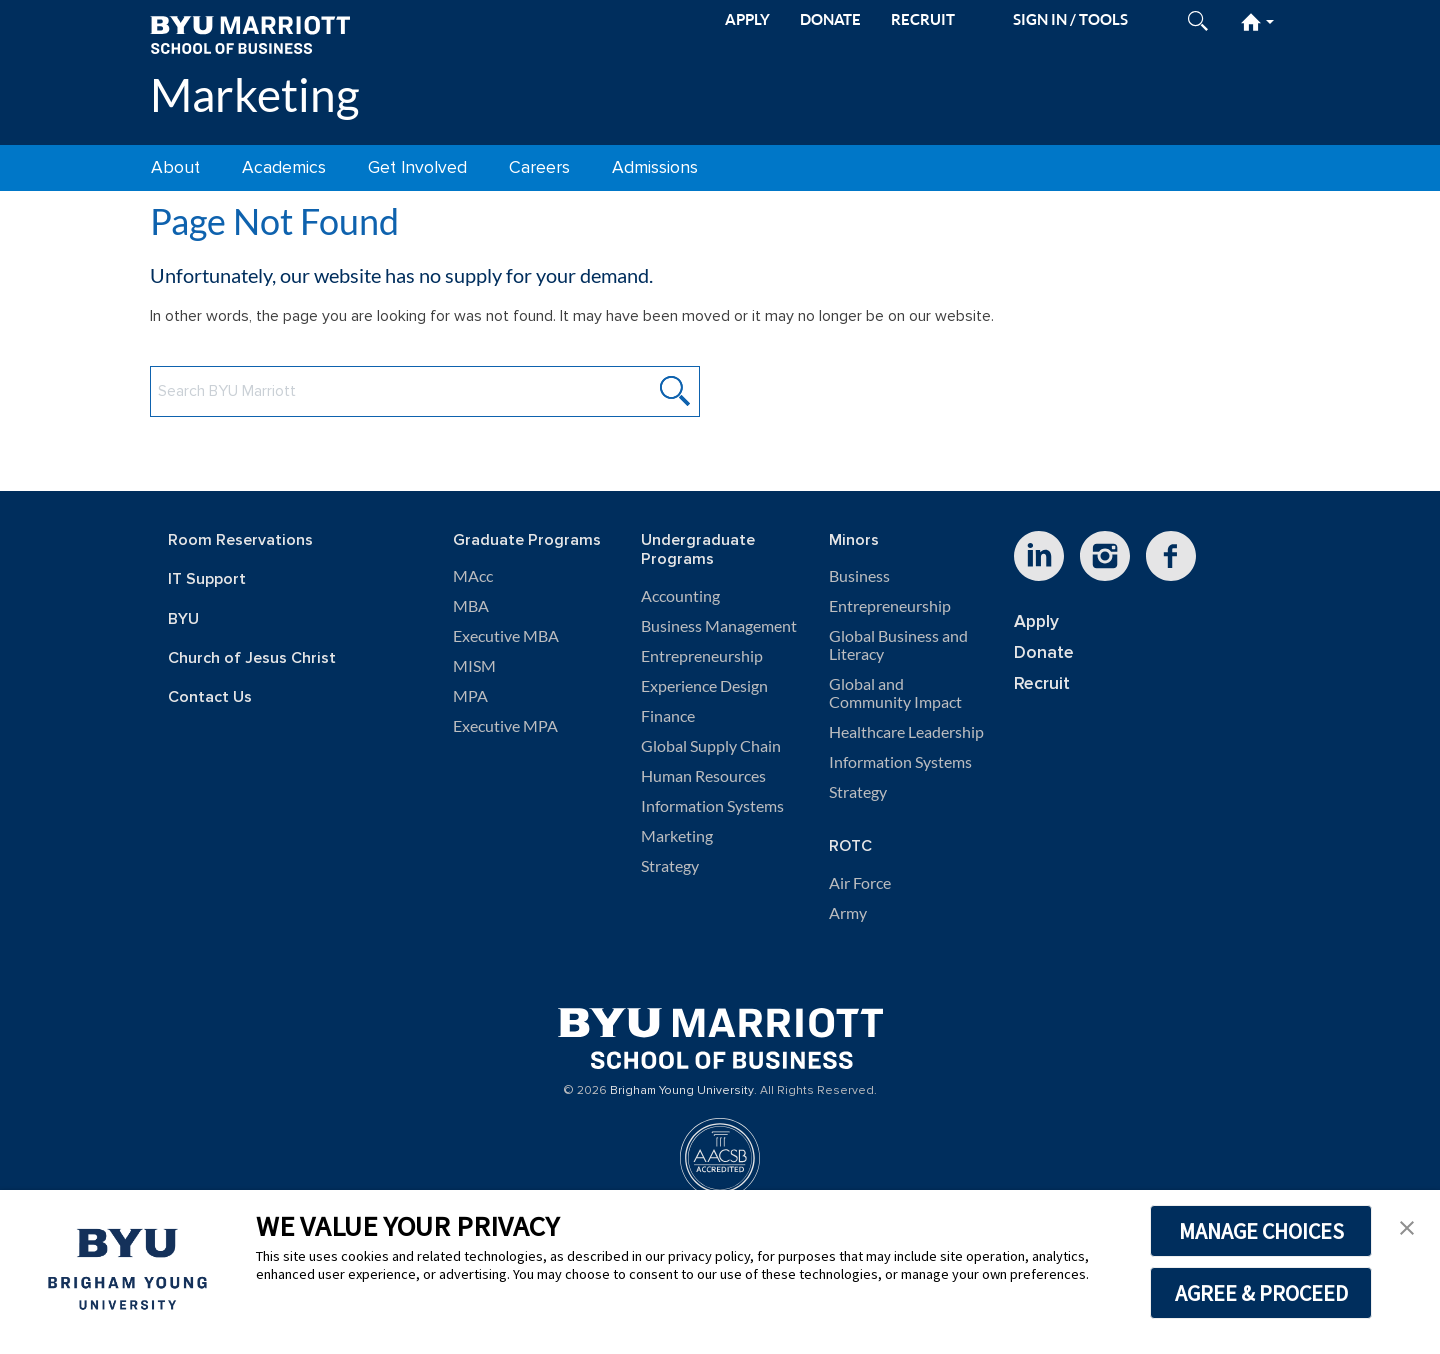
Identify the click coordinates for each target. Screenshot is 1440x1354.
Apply (1036, 621)
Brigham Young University (682, 1091)
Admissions (655, 167)
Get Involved (417, 167)
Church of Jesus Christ (252, 658)
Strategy (670, 866)
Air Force (860, 883)
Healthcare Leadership (906, 732)
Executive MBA (506, 636)
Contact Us (210, 697)
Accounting (680, 596)
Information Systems (712, 806)
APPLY (747, 19)
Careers (539, 167)
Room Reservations (240, 540)
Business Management (719, 626)
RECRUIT (923, 19)
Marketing (255, 94)
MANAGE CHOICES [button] (1261, 1231)
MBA (471, 606)
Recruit (1042, 683)
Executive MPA (505, 726)
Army (848, 913)
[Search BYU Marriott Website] (425, 391)
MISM (474, 666)
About (175, 167)
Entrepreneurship (702, 656)
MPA (470, 696)
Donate (1044, 652)
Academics (284, 167)
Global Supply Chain (711, 746)
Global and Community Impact (895, 693)
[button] (1407, 1226)
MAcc (473, 576)
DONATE (830, 19)
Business (859, 576)
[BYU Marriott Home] (250, 33)
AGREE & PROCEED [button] (1261, 1293)
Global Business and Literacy (898, 645)
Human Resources (703, 776)
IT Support (207, 579)
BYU (183, 619)
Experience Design (704, 686)
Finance (668, 716)
